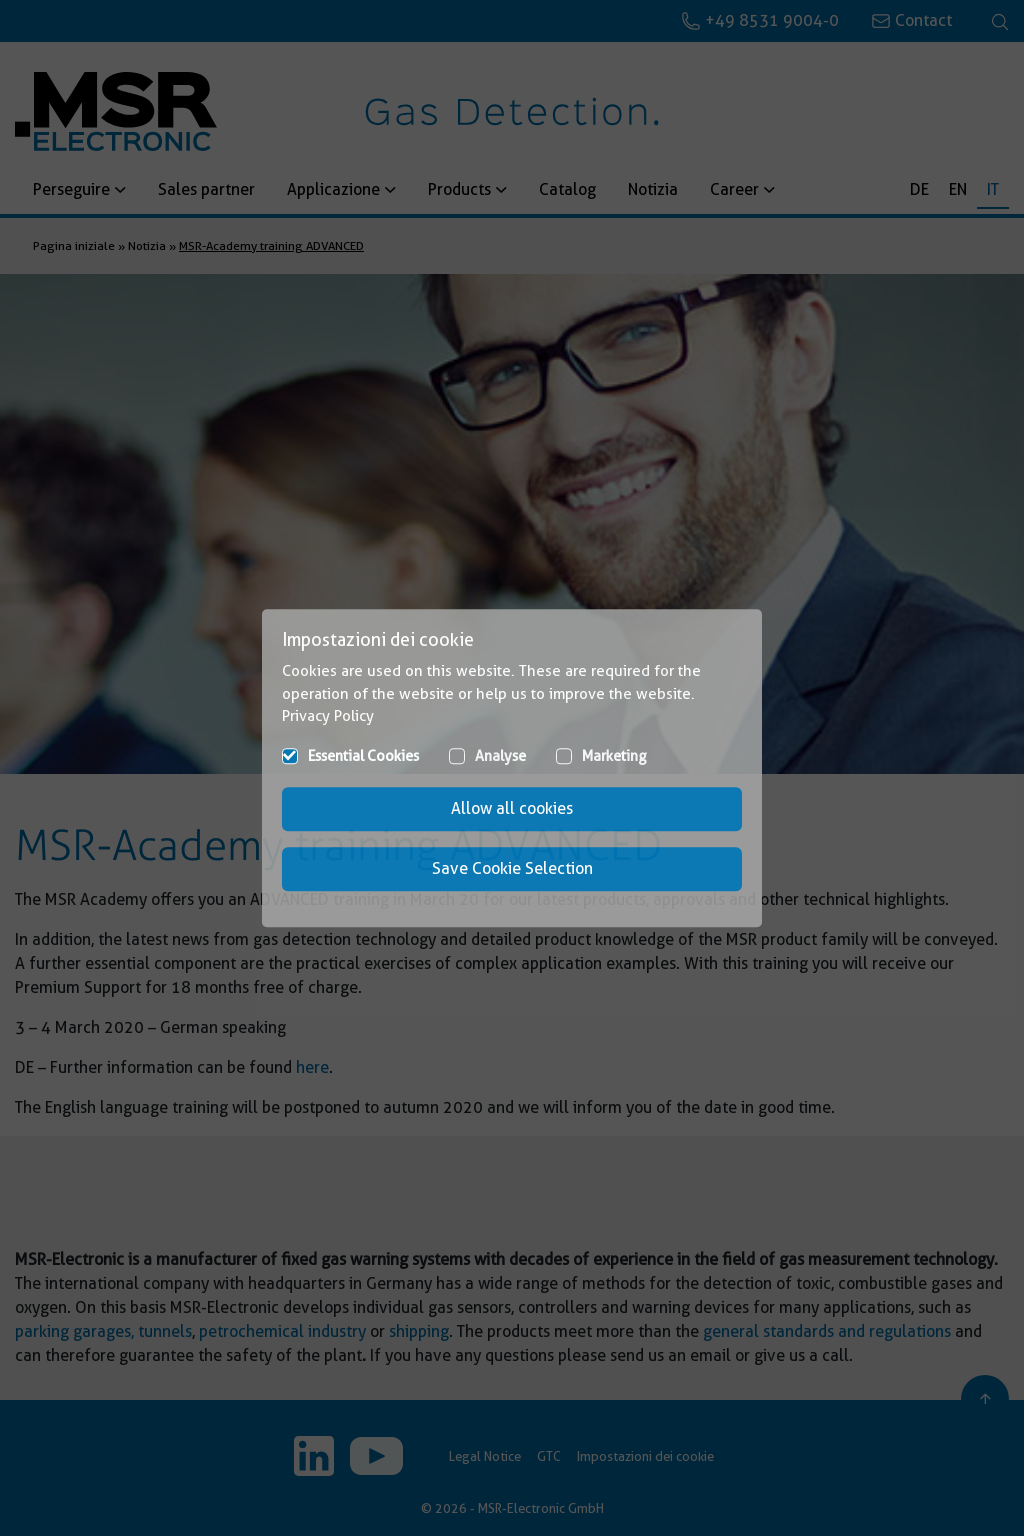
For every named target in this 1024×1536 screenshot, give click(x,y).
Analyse (500, 756)
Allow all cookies (512, 808)
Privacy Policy (328, 716)
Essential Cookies (363, 756)
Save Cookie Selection (512, 868)
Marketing (614, 756)
